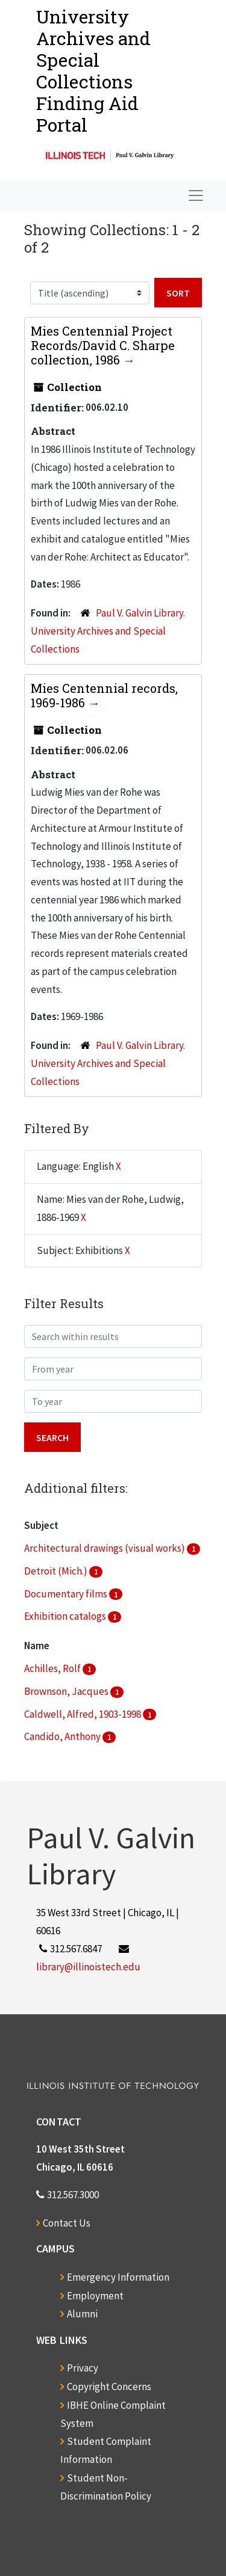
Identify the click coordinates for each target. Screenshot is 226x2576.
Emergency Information (118, 2277)
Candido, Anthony (63, 1736)
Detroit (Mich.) (56, 1571)
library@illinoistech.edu (88, 1966)
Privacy (82, 2368)
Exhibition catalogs (66, 1616)
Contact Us (66, 2223)
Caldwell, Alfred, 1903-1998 (83, 1714)
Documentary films (66, 1593)
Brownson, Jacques (67, 1691)
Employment (95, 2295)
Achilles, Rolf (53, 1668)
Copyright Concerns (109, 2386)
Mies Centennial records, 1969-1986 (104, 695)
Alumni (82, 2313)
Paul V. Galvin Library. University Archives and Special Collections (108, 631)
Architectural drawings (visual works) (105, 1548)
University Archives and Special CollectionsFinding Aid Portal (93, 71)
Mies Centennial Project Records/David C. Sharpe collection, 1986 (103, 345)
